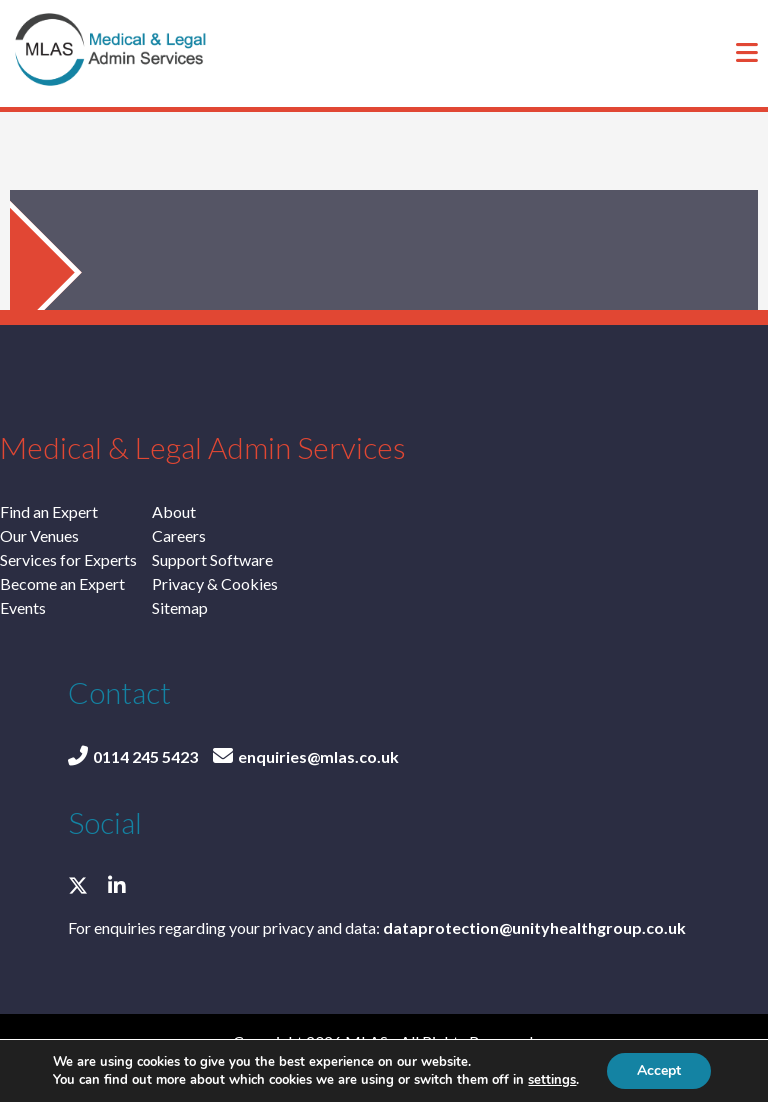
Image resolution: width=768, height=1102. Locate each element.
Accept (659, 1070)
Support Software (212, 559)
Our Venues (39, 535)
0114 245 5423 (133, 756)
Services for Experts (68, 559)
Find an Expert (49, 511)
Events (23, 607)
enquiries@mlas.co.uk (306, 756)
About (174, 511)
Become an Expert (62, 583)
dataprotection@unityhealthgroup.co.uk (534, 927)
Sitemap (180, 607)
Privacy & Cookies (215, 583)
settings (552, 1080)
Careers (179, 535)
